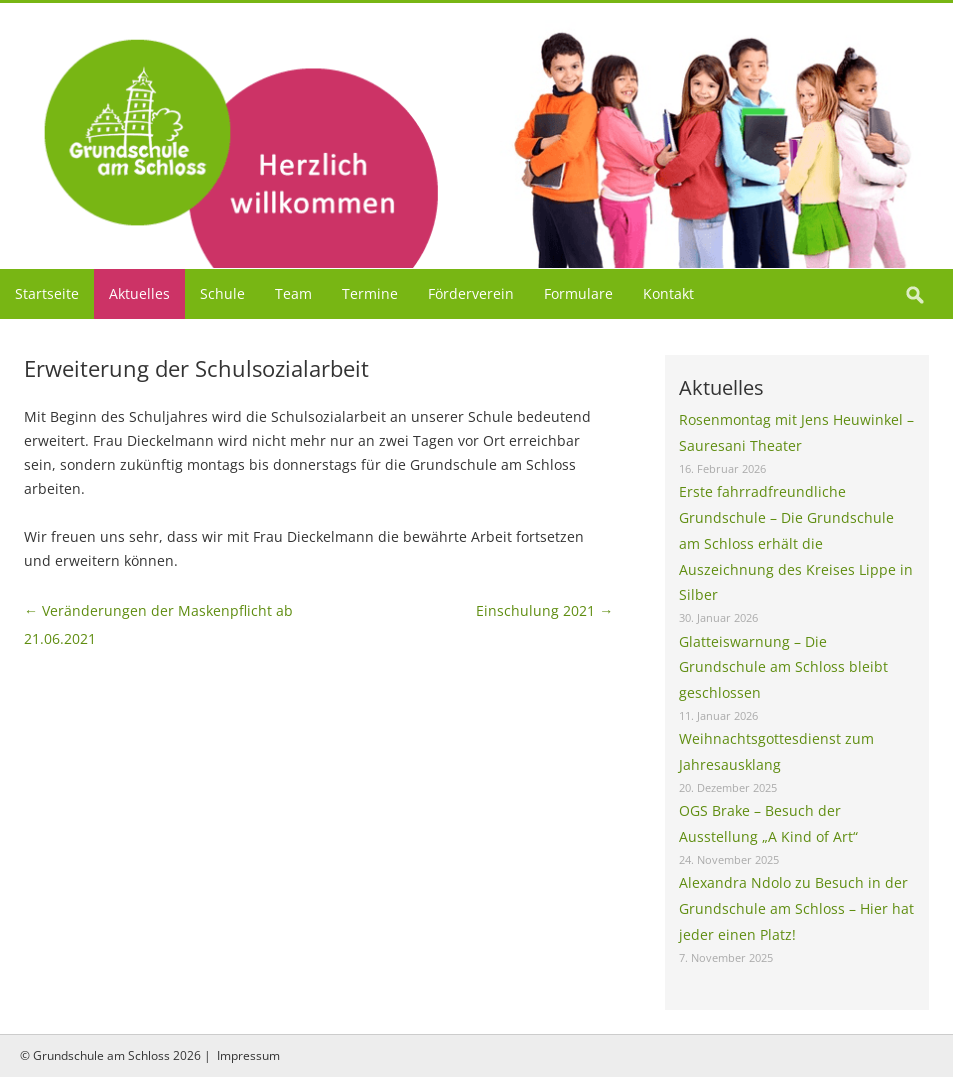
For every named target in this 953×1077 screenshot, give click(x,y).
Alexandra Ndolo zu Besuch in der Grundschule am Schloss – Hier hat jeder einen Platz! (796, 908)
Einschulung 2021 (544, 610)
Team (293, 293)
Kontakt (668, 293)
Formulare (578, 293)
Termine (370, 293)
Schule (222, 293)
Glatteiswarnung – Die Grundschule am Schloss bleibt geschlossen (783, 667)
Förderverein (471, 293)
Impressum (248, 1055)
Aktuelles (139, 293)
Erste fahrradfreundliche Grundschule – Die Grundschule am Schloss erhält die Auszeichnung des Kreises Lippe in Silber (796, 543)
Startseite (47, 293)
